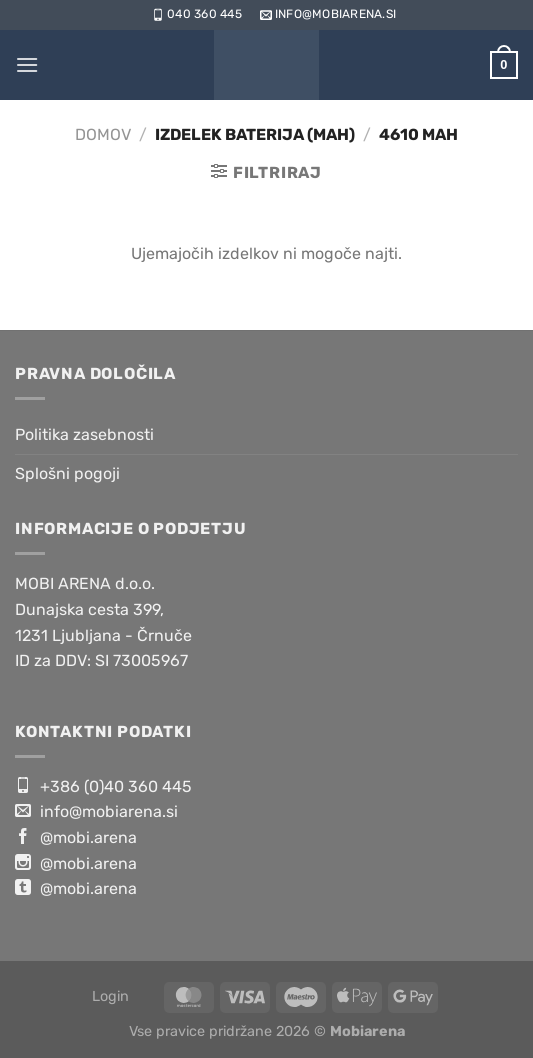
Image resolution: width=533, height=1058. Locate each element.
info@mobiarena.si (326, 14)
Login (110, 996)
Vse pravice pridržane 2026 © (267, 1031)
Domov (103, 134)
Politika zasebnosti (84, 434)
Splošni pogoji (67, 473)
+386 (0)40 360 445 (103, 786)
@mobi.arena (76, 837)
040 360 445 (195, 14)
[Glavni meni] (27, 64)
